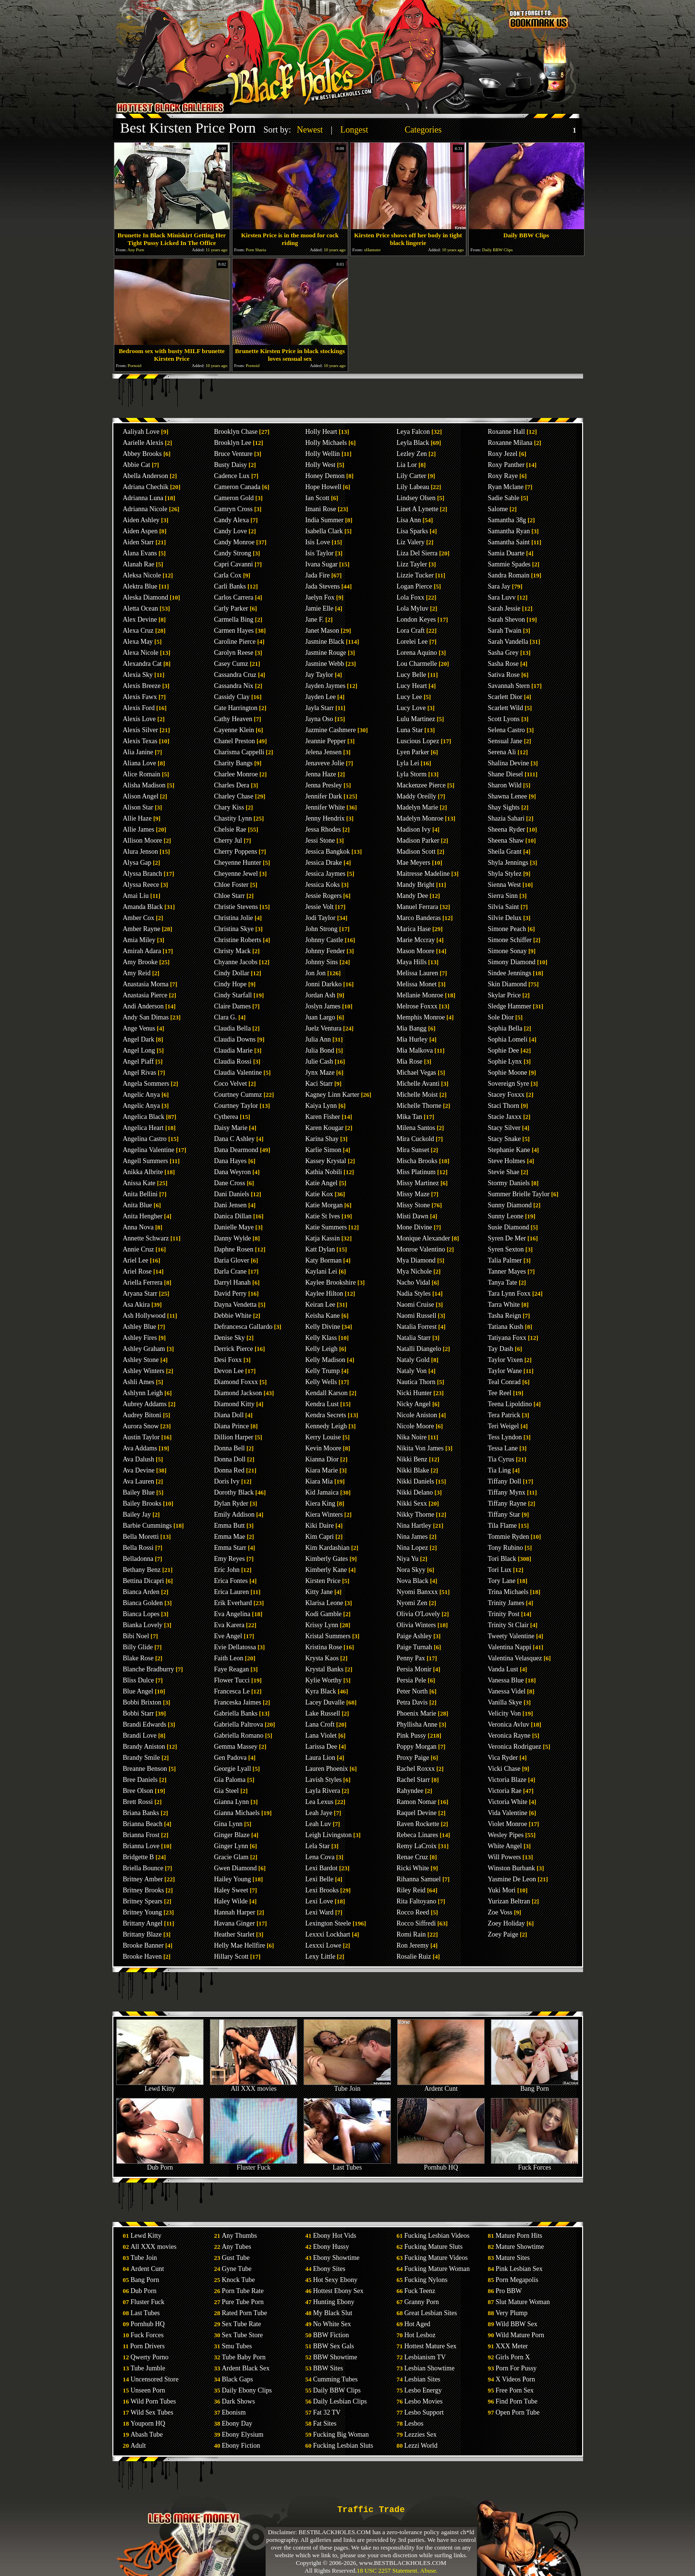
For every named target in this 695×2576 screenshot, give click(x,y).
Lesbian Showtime (429, 2368)
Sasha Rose (503, 663)
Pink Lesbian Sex (519, 2268)
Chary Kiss (229, 807)
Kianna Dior (322, 1459)
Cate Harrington (236, 707)
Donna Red (229, 1470)
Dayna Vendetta (235, 1304)
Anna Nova (138, 1227)
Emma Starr (230, 1547)
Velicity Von (504, 1713)
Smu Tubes (237, 2346)
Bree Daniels (140, 1779)
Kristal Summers (328, 1636)
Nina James (412, 1536)
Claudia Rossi (233, 1061)
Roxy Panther (506, 464)
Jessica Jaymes (325, 873)
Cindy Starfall (233, 995)
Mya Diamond (416, 1260)
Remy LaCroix (417, 1846)
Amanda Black (143, 906)
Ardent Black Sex (246, 2368)
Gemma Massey (236, 1746)
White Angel (505, 1846)
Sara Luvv (502, 597)
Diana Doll (229, 1415)
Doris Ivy (227, 1481)
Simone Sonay (507, 951)
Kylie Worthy (323, 1680)
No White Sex (332, 2324)
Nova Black (412, 1580)
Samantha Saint (509, 542)
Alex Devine (140, 619)
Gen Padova (230, 1757)
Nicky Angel (414, 1404)
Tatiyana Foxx (507, 1337)
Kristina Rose (323, 1647)
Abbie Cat (136, 464)
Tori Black (502, 1558)
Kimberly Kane (326, 1569)
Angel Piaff (138, 1061)
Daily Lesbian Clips (340, 2401)
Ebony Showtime (336, 2257)
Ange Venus (139, 1028)
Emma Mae (229, 1536)
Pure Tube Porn (243, 2302)
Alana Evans (140, 553)
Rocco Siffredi (416, 1923)
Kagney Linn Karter (332, 1094)
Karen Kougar (324, 1127)
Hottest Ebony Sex (338, 2290)
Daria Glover (231, 1260)
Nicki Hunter (414, 1393)
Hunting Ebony (333, 2302)
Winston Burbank (512, 1868)
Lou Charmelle (417, 663)
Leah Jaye (318, 1812)
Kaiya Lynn (321, 1105)
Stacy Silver (504, 1127)
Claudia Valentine (238, 1072)
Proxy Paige (413, 1757)
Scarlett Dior (505, 696)
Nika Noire (412, 1437)
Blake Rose (138, 1658)
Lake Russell (323, 1713)
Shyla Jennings (508, 862)
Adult (138, 2445)
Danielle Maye (234, 1227)
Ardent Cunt (441, 2085)
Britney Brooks (143, 1890)
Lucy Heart (412, 685)
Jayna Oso (319, 719)
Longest (354, 130)
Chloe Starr (229, 895)
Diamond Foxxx (236, 1382)
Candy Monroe (234, 542)
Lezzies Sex (420, 2434)
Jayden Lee (320, 696)
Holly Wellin (322, 453)
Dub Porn (160, 2164)
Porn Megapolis (517, 2279)
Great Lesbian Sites (430, 2313)
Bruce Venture (233, 453)
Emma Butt (229, 1525)
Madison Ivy (414, 829)
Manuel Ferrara (418, 906)
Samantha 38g (507, 520)
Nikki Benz (412, 1459)
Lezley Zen (412, 453)
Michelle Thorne (419, 1105)
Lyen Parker (413, 752)
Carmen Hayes (234, 630)
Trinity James (506, 1603)
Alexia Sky (138, 674)
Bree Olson (138, 1790)
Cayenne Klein (234, 730)
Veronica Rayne (509, 1735)
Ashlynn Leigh (143, 1393)
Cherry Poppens (235, 851)
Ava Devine (139, 1470)
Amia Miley (139, 940)
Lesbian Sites (422, 2379)
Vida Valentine (508, 1812)
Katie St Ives (322, 1216)
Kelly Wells (321, 1382)
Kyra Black (320, 1691)
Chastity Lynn (233, 818)
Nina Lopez (412, 1547)
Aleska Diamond (145, 597)
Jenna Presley (323, 785)
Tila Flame (502, 1525)
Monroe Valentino (421, 1249)
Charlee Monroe (236, 774)
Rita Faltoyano (417, 1901)
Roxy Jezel (503, 453)
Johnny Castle (324, 940)
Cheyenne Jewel (236, 873)
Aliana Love (140, 763)
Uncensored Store (155, 2379)
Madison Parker (418, 840)
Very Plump (512, 2313)
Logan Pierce (414, 586)
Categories (423, 130)
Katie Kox (319, 1194)
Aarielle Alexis (143, 442)
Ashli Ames (139, 1382)
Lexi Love (319, 1901)
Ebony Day (237, 2423)
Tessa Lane (503, 1448)
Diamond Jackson (238, 1393)
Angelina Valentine (148, 1149)
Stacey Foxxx (506, 1094)
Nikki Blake (413, 1470)
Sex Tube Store (242, 2335)
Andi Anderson (143, 1006)
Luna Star (410, 730)
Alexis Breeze (142, 685)
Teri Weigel (503, 1426)
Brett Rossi (138, 1801)
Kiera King (320, 1503)
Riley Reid (411, 1890)
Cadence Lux (232, 475)
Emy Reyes (229, 1558)
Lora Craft (411, 630)
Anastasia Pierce (145, 995)
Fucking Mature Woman (437, 2268)
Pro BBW (509, 2290)
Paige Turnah (414, 1647)
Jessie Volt (319, 906)
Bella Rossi (138, 1547)
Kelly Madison (325, 1359)
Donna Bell (229, 1448)
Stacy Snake (504, 1138)
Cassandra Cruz (235, 674)
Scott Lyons (504, 719)
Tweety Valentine (511, 1636)
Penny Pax (411, 1658)
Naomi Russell (417, 1315)
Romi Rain (411, 1934)
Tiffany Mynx (506, 1492)
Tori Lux (500, 1569)
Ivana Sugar (321, 564)
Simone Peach (507, 928)
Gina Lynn (228, 1824)
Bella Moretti (141, 1536)
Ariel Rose (137, 1271)
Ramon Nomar (417, 1801)
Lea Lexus (319, 1801)
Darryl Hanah (232, 1282)
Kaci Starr (319, 1083)
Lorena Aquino (417, 652)
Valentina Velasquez (515, 1658)
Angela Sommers (146, 1083)
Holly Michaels (326, 442)
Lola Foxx (411, 597)
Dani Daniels (231, 1194)
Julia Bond (319, 1050)
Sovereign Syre (508, 1083)
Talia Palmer (505, 1260)
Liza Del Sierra (417, 553)
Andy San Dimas (146, 1017)
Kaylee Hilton (324, 1293)
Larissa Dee (321, 1746)
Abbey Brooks (142, 453)
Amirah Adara (142, 951)
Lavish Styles (323, 1779)
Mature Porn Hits (519, 2235)
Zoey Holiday (506, 1923)
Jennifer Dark (323, 796)
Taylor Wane (505, 1370)
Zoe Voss (500, 1912)
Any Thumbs (239, 2235)
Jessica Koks (322, 884)
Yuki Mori (502, 1890)
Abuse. (429, 2570)
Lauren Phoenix (326, 1768)
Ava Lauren (138, 1481)
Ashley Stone (141, 1359)
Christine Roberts (237, 940)
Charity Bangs (233, 763)
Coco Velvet (230, 1083)
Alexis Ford (139, 707)
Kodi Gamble (323, 1614)
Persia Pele (412, 1680)
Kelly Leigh (321, 1348)
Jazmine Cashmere (330, 730)
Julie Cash (319, 1061)
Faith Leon (229, 1658)
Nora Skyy (411, 1569)
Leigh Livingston (328, 1835)
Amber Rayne (141, 928)
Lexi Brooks (322, 1890)
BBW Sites (328, 2368)
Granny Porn (421, 2302)
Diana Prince (231, 1426)
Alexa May (138, 641)
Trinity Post (504, 1614)
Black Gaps (237, 2379)
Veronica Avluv (508, 1724)
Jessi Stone (320, 840)
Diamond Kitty (234, 1404)
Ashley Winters (144, 1370)
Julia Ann (318, 1039)
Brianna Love (141, 1846)
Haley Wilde (231, 1901)
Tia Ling (499, 1470)
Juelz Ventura (323, 1028)
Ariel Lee (135, 1260)
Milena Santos (416, 1127)
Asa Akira (136, 1304)
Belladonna (138, 1558)
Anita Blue (137, 1205)
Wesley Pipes (506, 1835)
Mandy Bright (416, 884)
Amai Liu (136, 895)
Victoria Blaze (507, 1779)
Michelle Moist (417, 1094)
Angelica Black (144, 1116)
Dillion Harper (234, 1437)
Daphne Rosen (234, 1249)
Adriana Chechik (146, 487)
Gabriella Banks (236, 1713)
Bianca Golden (143, 1603)
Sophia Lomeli (508, 1039)
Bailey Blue (139, 1492)
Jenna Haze (320, 774)
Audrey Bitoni (142, 1415)
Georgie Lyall (232, 1768)
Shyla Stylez (505, 873)
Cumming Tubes (335, 2379)
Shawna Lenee (507, 796)
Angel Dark (139, 1039)
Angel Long (139, 1050)
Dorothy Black (234, 1492)
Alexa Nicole (141, 652)
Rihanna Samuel (419, 1879)
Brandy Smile (141, 1757)
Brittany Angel (143, 1923)
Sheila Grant (505, 851)
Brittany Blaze (142, 1934)
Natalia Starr (414, 1337)
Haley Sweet (231, 1890)
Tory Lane (502, 1580)
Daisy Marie (231, 1127)
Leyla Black (413, 442)
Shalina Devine (508, 763)
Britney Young (142, 1912)
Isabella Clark (324, 531)
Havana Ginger (234, 1923)
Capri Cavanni (233, 564)
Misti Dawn (413, 1216)
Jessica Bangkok (327, 851)
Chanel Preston (234, 741)
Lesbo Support (424, 2412)
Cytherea (226, 1116)
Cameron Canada (237, 487)
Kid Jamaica (322, 1492)
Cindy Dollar (232, 973)
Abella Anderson (145, 475)
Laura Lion (320, 1757)
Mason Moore (416, 951)
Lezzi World (421, 2445)
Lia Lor (407, 464)
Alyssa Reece (141, 884)
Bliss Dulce (138, 1680)
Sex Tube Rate (241, 2324)
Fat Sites (325, 2423)
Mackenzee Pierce (421, 785)
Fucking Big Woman (341, 2434)
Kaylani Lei (321, 1271)
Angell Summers (146, 1161)
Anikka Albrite (143, 1172)
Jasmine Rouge (325, 652)
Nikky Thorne (416, 1514)
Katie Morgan (324, 1205)
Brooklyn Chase (236, 431)
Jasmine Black (324, 641)
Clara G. (225, 1017)
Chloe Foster (231, 884)
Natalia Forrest (417, 1326)
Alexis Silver (141, 730)
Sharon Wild (505, 785)
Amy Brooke (140, 962)
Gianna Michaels (237, 1812)
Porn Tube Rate (243, 2290)
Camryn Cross (233, 509)
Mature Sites (513, 2257)
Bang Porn (534, 2085)
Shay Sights (504, 807)
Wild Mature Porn (520, 2335)
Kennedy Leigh (326, 1426)
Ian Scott (317, 498)
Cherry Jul (228, 840)
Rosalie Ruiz (414, 1956)
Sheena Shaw (506, 840)
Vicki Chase (504, 1768)
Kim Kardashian (327, 1547)
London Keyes (416, 619)
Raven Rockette (418, 1824)
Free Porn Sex (515, 2390)
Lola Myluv (413, 608)
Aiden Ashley (141, 520)
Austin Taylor (141, 1437)
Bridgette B (138, 1857)
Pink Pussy (412, 1735)
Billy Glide (138, 1647)
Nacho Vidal (413, 1282)
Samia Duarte (506, 553)
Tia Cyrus (501, 1459)
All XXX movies (253, 2085)
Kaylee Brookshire (330, 1282)
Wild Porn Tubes (153, 2401)
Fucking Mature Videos (436, 2257)
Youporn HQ (148, 2423)
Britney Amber (143, 1879)
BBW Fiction (331, 2335)
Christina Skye (234, 928)
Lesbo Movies (423, 2401)
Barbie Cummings (147, 1525)
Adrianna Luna (143, 498)
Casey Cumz (231, 663)
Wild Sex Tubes (152, 2412)
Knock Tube (238, 2279)
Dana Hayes (230, 1161)
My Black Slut (333, 2313)
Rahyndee (410, 1790)
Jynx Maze (320, 1072)
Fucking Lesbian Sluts (343, 2445)
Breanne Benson (145, 1768)
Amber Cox (139, 917)
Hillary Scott (231, 1956)
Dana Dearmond (236, 1149)
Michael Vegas (417, 1072)
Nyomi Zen (412, 1603)
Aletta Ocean (140, 608)
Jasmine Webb (324, 663)
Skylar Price (504, 995)
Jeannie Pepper (325, 741)
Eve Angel (228, 1636)
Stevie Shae (504, 1172)
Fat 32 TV (327, 2412)
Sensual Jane (505, 741)
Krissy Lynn (322, 1625)
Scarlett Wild (505, 707)
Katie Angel (321, 1183)
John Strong (321, 928)
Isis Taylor (319, 553)
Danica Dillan (233, 1216)
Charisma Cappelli (239, 752)
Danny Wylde (232, 1238)
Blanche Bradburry (148, 1669)
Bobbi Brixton (142, 1702)
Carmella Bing (234, 619)
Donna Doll (230, 1459)
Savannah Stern (509, 685)
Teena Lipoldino (510, 1404)
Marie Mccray (416, 940)
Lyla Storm (412, 774)
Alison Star (138, 807)
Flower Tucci (232, 1680)
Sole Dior (501, 1017)
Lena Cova (320, 1857)
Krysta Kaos (322, 1658)
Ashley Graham (144, 1348)
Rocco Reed (413, 1912)
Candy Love (230, 531)
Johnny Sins (321, 962)
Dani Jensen (230, 1205)
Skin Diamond (507, 984)
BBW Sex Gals (333, 2346)
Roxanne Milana (510, 442)
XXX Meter (512, 2346)
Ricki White (413, 1868)
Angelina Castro (145, 1138)
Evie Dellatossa (235, 1647)
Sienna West (504, 884)
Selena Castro (506, 730)
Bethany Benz (142, 1569)
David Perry (230, 1293)
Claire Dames (232, 1006)
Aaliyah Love (141, 431)
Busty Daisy (230, 464)
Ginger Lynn (231, 1846)
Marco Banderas (419, 917)
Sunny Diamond (510, 1205)
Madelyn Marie (418, 807)
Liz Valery (411, 542)
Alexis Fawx (140, 696)
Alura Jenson (141, 851)
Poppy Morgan (417, 1746)
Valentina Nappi (510, 1647)
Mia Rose (410, 1061)
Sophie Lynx (505, 1061)
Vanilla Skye (505, 1702)
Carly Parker (231, 608)
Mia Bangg (412, 1028)
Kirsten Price (323, 1580)
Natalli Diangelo (419, 1348)
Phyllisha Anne (417, 1724)
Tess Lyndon (505, 1437)
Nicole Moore (415, 1426)
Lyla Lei (408, 763)
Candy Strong (232, 553)
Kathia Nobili (323, 1172)
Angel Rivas (140, 1072)
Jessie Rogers (323, 895)
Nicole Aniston (417, 1415)
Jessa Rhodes (323, 829)
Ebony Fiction (241, 2445)
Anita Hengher (143, 1216)
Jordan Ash (320, 995)
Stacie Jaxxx (505, 1116)
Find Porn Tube (516, 2401)
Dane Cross (229, 1183)
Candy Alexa (231, 520)
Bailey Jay (137, 1514)
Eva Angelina (232, 1614)
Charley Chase (234, 796)
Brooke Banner (143, 1945)
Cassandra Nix (234, 685)
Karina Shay (322, 1138)
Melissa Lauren (418, 973)
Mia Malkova (415, 1050)
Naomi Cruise (415, 1304)
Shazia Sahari (506, 818)
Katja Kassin (322, 1238)
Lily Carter (412, 475)
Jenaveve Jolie (324, 763)
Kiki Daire (319, 1525)
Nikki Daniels (415, 1481)
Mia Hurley (412, 1039)
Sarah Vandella (508, 641)
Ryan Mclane (506, 487)
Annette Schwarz (146, 1238)
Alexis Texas (140, 741)
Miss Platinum (416, 1172)
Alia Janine (138, 752)
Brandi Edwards (145, 1724)
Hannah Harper (235, 1912)
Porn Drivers (147, 2346)
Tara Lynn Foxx (509, 1293)
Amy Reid (137, 973)
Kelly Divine (323, 1326)
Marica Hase (414, 928)
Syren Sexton (506, 1249)
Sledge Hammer (510, 1006)
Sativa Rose (504, 674)
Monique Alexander (424, 1238)
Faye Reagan (231, 1669)
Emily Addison (234, 1514)
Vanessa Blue (506, 1680)
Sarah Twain (505, 630)
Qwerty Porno (150, 2357)
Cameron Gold (234, 498)
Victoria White (507, 1801)
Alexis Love (139, 719)
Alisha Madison (144, 785)
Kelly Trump (322, 1370)
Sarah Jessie (504, 608)
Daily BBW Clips (337, 2390)
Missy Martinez (418, 1183)
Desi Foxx (228, 1359)
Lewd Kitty (160, 2085)
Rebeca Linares (418, 1835)
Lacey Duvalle (325, 1702)
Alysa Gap (137, 862)
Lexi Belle (319, 1879)
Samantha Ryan (509, 531)
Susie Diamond (508, 1227)
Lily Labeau (413, 487)
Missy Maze (413, 1194)
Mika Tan (410, 1116)
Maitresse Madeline (423, 873)
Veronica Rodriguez (515, 1746)
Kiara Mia (319, 1481)
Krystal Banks (324, 1669)
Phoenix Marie (417, 1713)
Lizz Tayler (412, 564)
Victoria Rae (505, 1790)
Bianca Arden (141, 1591)
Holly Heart (321, 431)
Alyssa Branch (142, 873)
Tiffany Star (504, 1514)
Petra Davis (412, 1702)
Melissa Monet (417, 984)
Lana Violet (321, 1735)
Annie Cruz (138, 1249)
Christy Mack (232, 951)
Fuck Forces (534, 2164)
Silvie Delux (505, 917)
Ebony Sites (329, 2268)
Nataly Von (412, 1370)
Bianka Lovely (143, 1625)
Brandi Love (140, 1735)
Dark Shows (238, 2401)
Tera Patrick (504, 1415)
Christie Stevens (236, 906)
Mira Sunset (413, 1149)
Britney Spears (143, 1901)
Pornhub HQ (441, 2164)
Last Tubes (347, 2164)
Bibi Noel (136, 1636)
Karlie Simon (323, 1149)
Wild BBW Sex (516, 2324)
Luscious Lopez (418, 741)
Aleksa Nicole (142, 575)
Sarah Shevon (506, 619)
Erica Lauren (231, 1591)
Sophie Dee (503, 1050)
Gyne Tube (237, 2268)
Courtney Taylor (236, 1105)
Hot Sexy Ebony (335, 2279)
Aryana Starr (140, 1293)
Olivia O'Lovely (418, 1614)
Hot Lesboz (420, 2335)
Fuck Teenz (419, 2290)
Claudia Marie (233, 1050)
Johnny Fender (325, 951)
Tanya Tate (502, 1282)
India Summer (324, 520)
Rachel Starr (413, 1779)
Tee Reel (500, 1393)
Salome (498, 509)
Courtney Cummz (238, 1094)
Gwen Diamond (235, 1868)
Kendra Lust (322, 1404)
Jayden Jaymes (325, 685)
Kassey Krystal (325, 1161)
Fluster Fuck (253, 2164)
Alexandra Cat (142, 663)
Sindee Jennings (510, 973)
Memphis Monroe (421, 1017)
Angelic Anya (141, 1094)
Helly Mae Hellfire (240, 1945)
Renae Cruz (412, 1857)
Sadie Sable (504, 498)
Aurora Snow (141, 1426)
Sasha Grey (503, 652)
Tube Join (347, 2085)
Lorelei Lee (412, 641)
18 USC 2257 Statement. (388, 2570)
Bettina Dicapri (143, 1580)
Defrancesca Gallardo (243, 1326)
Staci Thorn (503, 1105)
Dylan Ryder (231, 1503)
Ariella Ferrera (143, 1282)
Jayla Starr (319, 707)
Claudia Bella (232, 1028)
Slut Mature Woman (523, 2302)
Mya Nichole (414, 1271)
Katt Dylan (320, 1249)
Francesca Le (232, 1691)
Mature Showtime (520, 2246)
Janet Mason (322, 630)
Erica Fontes (231, 1580)
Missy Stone (413, 1205)
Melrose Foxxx (417, 1006)
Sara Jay (499, 586)
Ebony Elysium (243, 2434)
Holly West (320, 464)
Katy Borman (323, 1260)
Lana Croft (320, 1724)
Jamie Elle (319, 608)
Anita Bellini (140, 1194)
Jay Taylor (319, 674)
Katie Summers (326, 1227)
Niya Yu (408, 1558)
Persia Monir (414, 1669)
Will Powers (504, 1857)
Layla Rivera (323, 1790)
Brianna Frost (141, 1835)
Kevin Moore (323, 1448)
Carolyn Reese (234, 652)
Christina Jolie (233, 917)
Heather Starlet (234, 1934)
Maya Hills (412, 962)
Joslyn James (323, 1006)
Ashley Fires (140, 1337)
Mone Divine (414, 1227)
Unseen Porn (148, 2390)
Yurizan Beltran (509, 1901)
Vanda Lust (503, 1669)
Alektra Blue (140, 586)
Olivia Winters (416, 1625)
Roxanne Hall (506, 431)
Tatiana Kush (506, 1326)
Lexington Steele (328, 1923)
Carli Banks (230, 586)
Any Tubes (236, 2246)
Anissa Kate (139, 1183)
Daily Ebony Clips (247, 2390)
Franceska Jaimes (237, 1702)
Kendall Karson (326, 1393)
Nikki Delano (415, 1492)
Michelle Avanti (418, 1083)
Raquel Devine (417, 1812)
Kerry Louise (323, 1437)
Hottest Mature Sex (430, 2346)
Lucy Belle (412, 674)
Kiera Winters (324, 1514)
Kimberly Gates (326, 1558)
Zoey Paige (503, 1934)
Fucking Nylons (426, 2279)
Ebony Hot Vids (334, 2235)
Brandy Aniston (144, 1746)
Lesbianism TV (425, 2357)
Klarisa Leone (324, 1603)
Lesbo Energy (423, 2390)
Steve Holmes (506, 1161)
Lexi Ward (319, 1912)
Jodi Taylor (320, 917)
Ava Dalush (138, 1459)
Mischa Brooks (417, 1161)
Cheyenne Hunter (237, 862)
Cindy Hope (230, 984)
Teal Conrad (504, 1382)
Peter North (412, 1691)
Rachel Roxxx (416, 1768)
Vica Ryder (503, 1757)
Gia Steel (226, 1790)
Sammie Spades (509, 564)
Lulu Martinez (416, 719)
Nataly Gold (413, 1359)
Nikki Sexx (412, 1503)
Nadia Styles (414, 1293)
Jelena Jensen (323, 752)
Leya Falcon (413, 431)
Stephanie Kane (509, 1149)
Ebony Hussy (331, 2246)
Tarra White (504, 1304)
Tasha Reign (504, 1315)
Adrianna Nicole (145, 509)
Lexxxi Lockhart (328, 1934)
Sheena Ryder (506, 829)
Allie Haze (137, 818)
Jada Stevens (322, 586)
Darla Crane (230, 1271)
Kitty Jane (319, 1591)
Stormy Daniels (509, 1183)
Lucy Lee (409, 696)
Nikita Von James (420, 1448)
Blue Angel (138, 1691)
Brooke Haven (142, 1956)
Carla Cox (228, 575)
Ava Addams (140, 1448)
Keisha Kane (322, 1315)
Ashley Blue (140, 1326)
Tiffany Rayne (507, 1503)
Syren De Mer (507, 1238)
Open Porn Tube (518, 2412)
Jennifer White (325, 807)
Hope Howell (323, 487)
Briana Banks (141, 1812)
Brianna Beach (143, 1824)
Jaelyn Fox (320, 597)
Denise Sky (229, 1337)
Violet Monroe (507, 1824)
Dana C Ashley (234, 1138)
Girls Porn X (513, 2357)
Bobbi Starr (138, 1713)
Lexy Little (320, 1956)
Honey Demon (325, 475)
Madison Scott (416, 851)
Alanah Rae (139, 564)
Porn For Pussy (516, 2368)
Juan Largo (320, 1017)
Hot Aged (417, 2324)
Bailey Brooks (142, 1503)
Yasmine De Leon (512, 1879)
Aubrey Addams (145, 1404)
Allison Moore (142, 840)
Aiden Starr (138, 542)
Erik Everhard (233, 1603)
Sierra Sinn (503, 895)
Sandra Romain (509, 575)
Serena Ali (502, 752)
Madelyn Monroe (420, 818)
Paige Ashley (414, 1636)
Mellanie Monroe (420, 995)
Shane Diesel (505, 774)
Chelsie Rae (230, 829)
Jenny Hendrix (325, 818)
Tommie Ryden (508, 1536)
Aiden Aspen (140, 531)
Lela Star (317, 1846)
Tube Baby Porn (244, 2357)
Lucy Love (411, 707)
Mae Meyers (413, 862)
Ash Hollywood (144, 1315)
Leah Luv (318, 1824)
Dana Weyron (232, 1172)
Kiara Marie (321, 1470)
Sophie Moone (507, 1072)
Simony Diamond (512, 962)
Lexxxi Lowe (323, 1945)
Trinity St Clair (508, 1625)
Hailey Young (232, 1879)
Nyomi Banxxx (417, 1591)
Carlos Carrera (234, 597)
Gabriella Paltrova (238, 1724)
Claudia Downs (235, 1039)
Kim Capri (319, 1536)
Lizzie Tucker (415, 575)
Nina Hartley (414, 1525)
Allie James (139, 829)
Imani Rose (320, 509)
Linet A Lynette (418, 509)
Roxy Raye (503, 475)
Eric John (227, 1569)
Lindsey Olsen (416, 498)
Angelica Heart (143, 1127)
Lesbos (414, 2423)
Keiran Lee (320, 1304)
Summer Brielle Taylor (519, 1194)
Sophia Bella (505, 1028)
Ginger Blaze (232, 1835)
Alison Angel (141, 796)
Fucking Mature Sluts (433, 2246)
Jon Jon (315, 973)
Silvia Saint (503, 906)
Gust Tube (236, 2257)
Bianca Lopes (141, 1614)
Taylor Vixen (505, 1359)
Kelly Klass (321, 1337)
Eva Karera (229, 1625)
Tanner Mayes (507, 1271)
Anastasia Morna (146, 984)
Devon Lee (229, 1370)
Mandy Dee (412, 895)
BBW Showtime (335, 2357)
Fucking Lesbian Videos (437, 2235)
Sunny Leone (506, 1216)
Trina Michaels (508, 1591)
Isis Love (317, 542)
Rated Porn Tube (244, 2313)
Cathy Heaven (233, 719)
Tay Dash (500, 1348)
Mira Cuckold (415, 1138)
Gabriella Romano (239, 1735)
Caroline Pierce (235, 641)
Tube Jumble (148, 2368)
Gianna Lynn (231, 1801)
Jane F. (314, 619)
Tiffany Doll (505, 1481)
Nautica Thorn (416, 1382)
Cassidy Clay (232, 696)
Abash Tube (147, 2434)
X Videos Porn (515, 2379)
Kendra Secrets (325, 1415)
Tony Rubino (505, 1547)
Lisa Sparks (412, 531)
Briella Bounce (143, 1868)
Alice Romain (141, 774)
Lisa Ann (409, 520)
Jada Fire (317, 575)
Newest (310, 130)
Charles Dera (231, 785)
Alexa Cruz (138, 630)
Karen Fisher (323, 1116)
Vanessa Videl (507, 1691)
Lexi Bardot (321, 1868)
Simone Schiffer (510, 940)
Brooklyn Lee (232, 442)
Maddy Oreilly (417, 796)
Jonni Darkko (323, 984)
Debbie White (233, 1315)
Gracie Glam (231, 1857)
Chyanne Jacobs (236, 962)
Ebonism (234, 2412)
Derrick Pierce (233, 1348)
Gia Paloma (230, 1779)
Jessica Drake (323, 862)
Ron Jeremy (413, 1945)
